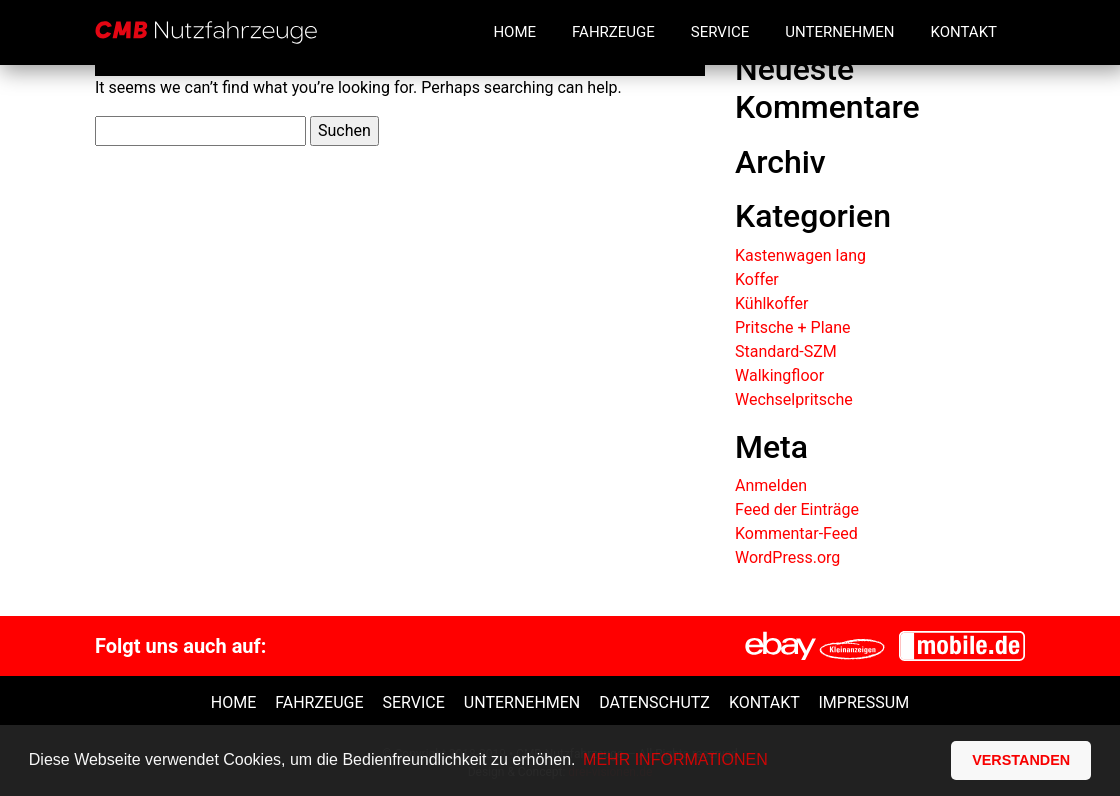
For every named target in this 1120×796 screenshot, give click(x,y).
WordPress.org (787, 557)
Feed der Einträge (797, 509)
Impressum (863, 702)
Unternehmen (839, 32)
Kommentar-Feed (796, 533)
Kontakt (963, 32)
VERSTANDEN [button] (1021, 760)
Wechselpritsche (794, 399)
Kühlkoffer (771, 303)
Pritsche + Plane (793, 327)
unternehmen (522, 702)
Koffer (757, 279)
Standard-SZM (786, 351)
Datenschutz (654, 702)
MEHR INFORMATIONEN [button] (675, 759)
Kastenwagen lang (800, 255)
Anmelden (771, 485)
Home (514, 32)
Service (720, 32)
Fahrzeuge (613, 32)
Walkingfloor (779, 375)
